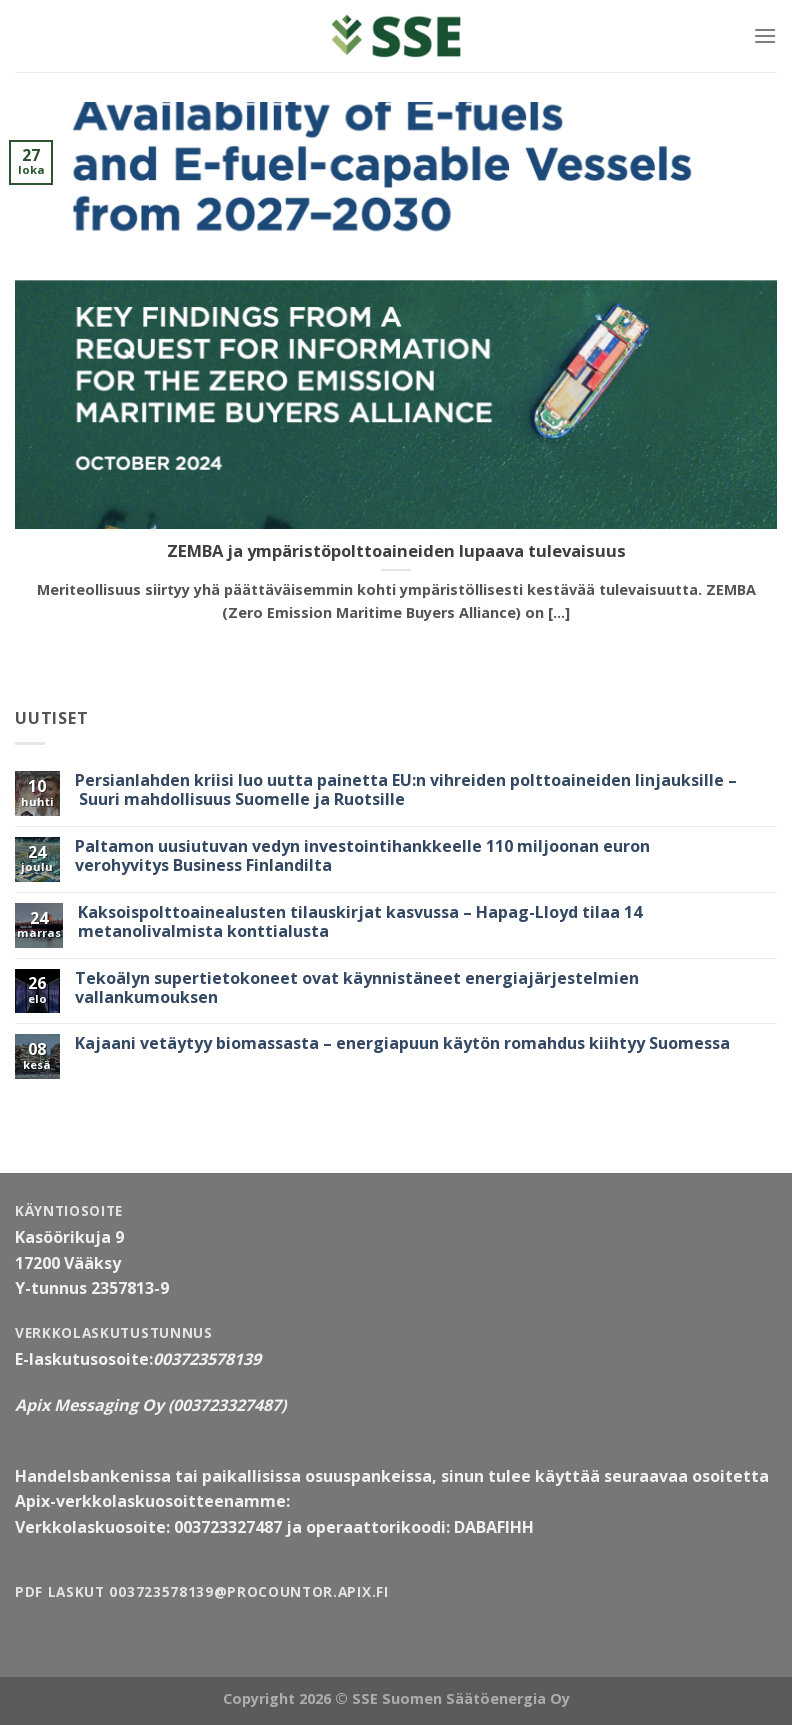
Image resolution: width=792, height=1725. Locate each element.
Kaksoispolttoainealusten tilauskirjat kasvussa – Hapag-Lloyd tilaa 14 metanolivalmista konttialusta (360, 922)
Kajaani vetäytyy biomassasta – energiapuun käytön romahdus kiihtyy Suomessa (402, 1043)
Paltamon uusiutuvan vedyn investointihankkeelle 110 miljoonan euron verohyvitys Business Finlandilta (362, 856)
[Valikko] (765, 35)
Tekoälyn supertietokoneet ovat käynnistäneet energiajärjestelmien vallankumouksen (357, 988)
